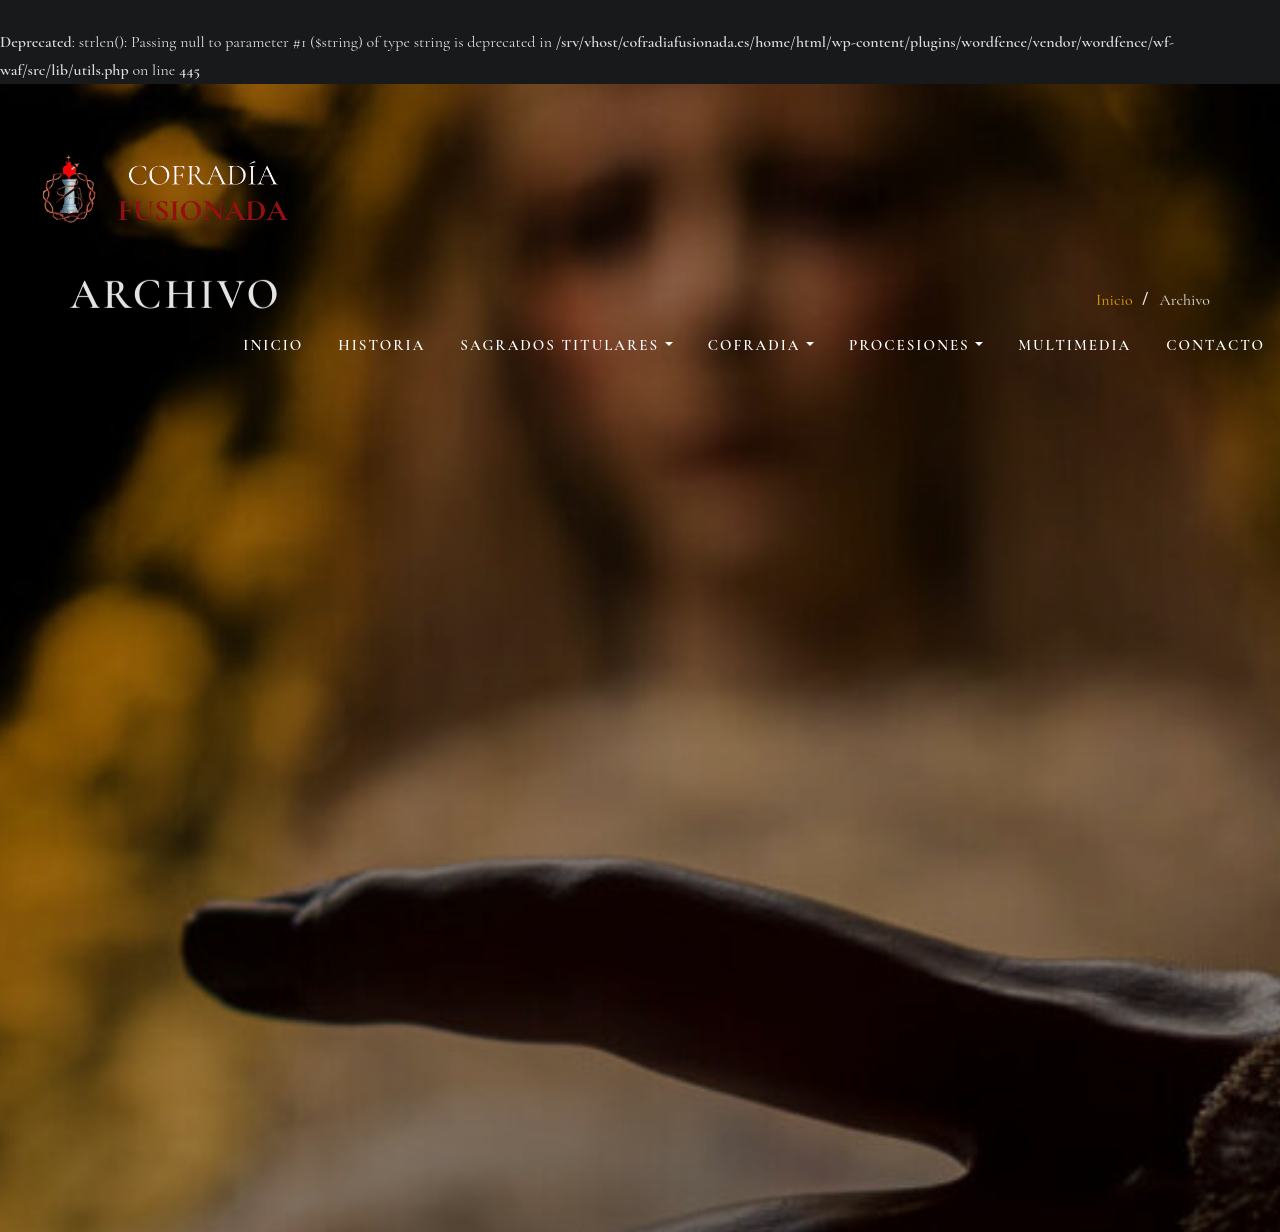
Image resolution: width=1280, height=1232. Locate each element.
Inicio (273, 345)
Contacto (1215, 345)
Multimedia (1074, 345)
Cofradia (761, 345)
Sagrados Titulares (566, 345)
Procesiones (916, 345)
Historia (381, 345)
